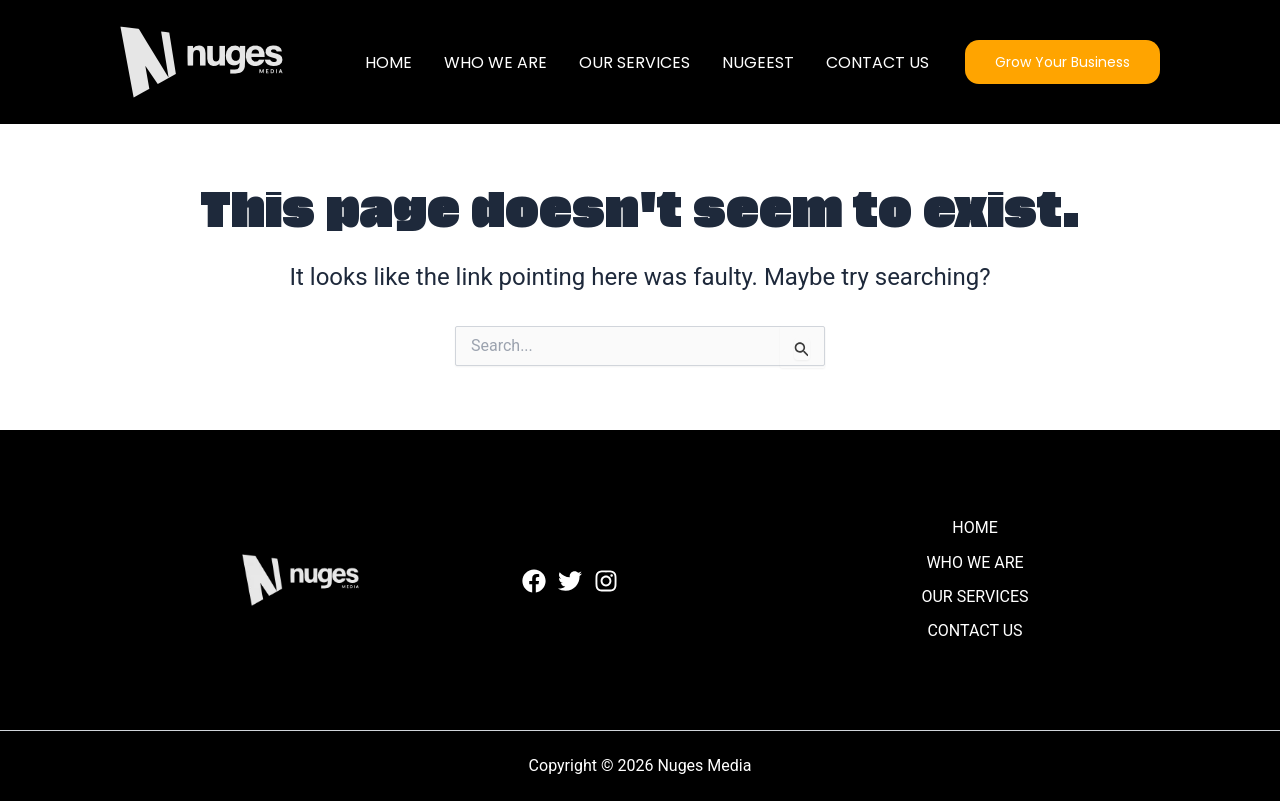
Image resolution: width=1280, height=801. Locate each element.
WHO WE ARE (495, 62)
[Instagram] (606, 581)
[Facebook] (534, 581)
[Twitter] (570, 581)
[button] (1062, 62)
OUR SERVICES (634, 62)
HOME (388, 62)
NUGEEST (758, 62)
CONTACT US (877, 62)
